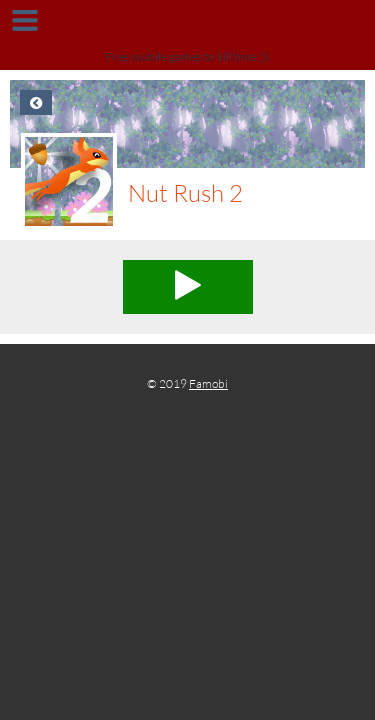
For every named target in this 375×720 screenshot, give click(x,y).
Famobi (208, 383)
